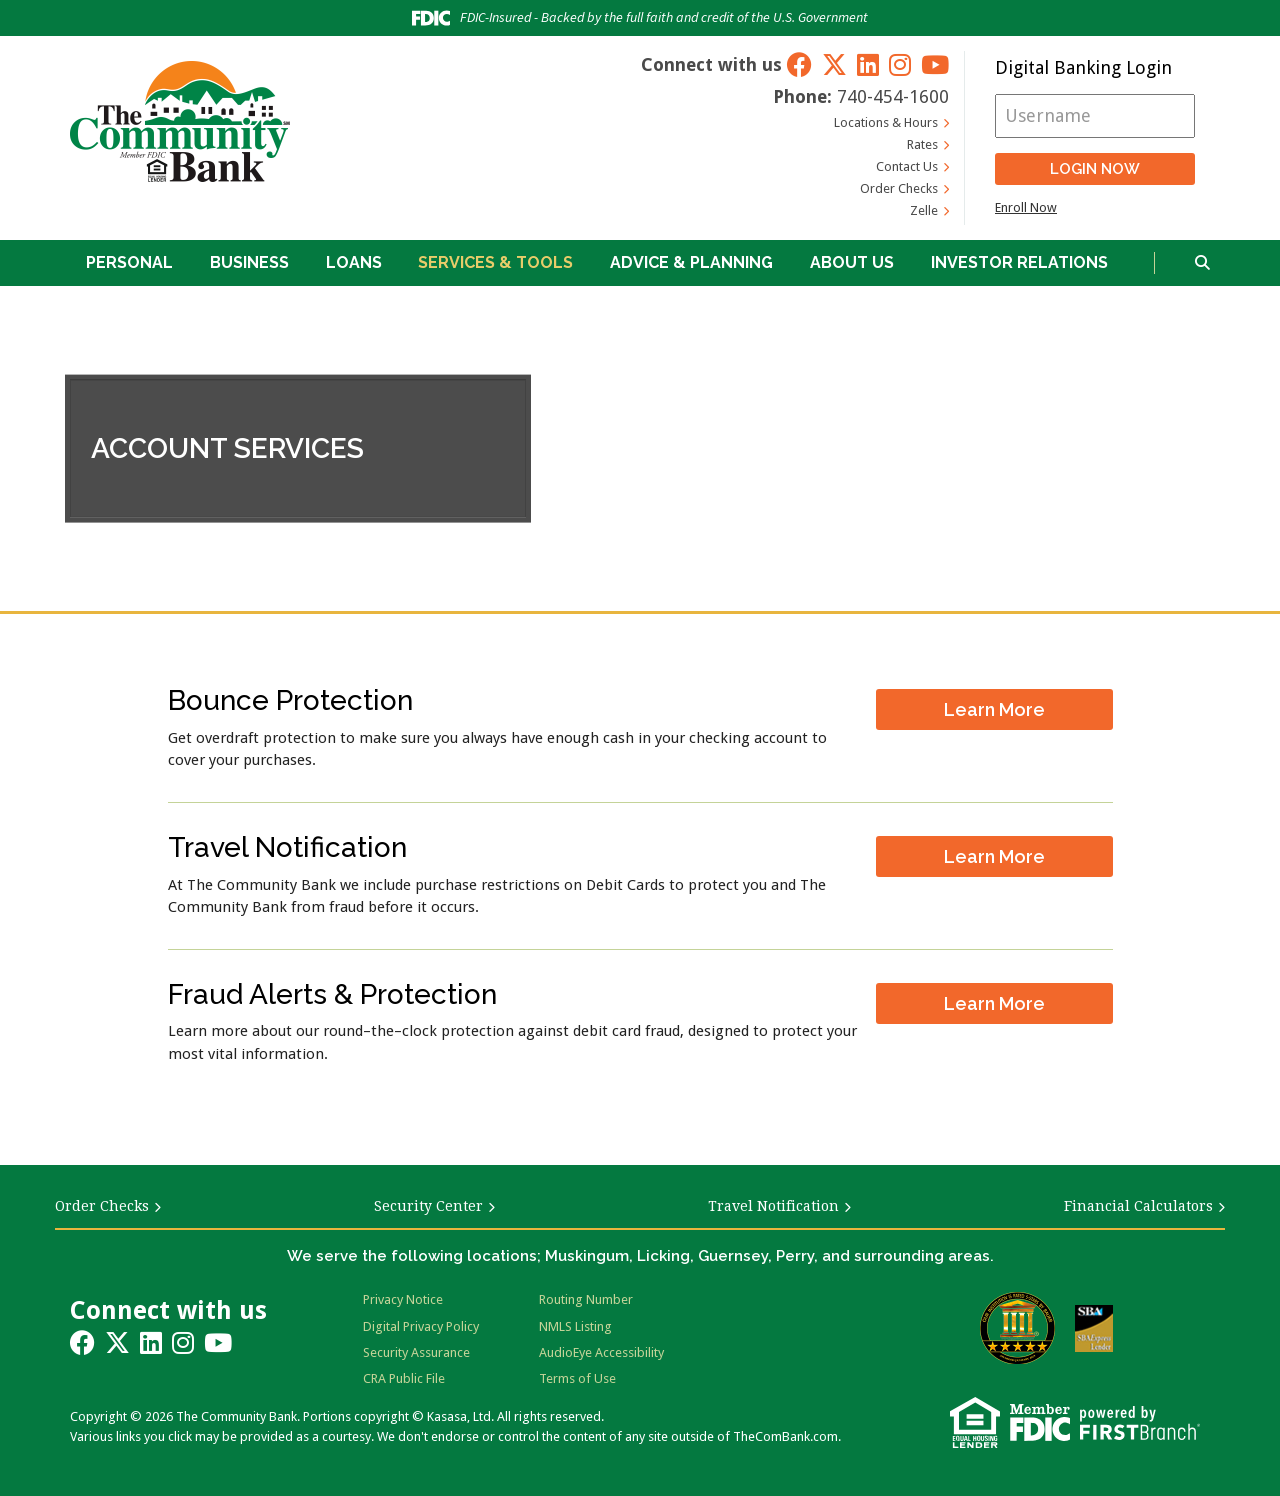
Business (249, 262)
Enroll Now (1026, 207)
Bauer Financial (1017, 1328)
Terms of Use (577, 1378)
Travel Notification (773, 1206)
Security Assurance (416, 1352)
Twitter (834, 64)
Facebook (799, 64)
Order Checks (899, 188)
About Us (852, 262)
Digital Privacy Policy (421, 1326)
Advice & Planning (691, 262)
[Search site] (1202, 263)
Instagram (900, 64)
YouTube (935, 64)
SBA (1094, 1328)
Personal (129, 262)
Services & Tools (495, 262)
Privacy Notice (403, 1299)
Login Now (1095, 169)
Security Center (428, 1206)
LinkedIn (868, 64)
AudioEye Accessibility (601, 1352)
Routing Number (586, 1299)
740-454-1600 (893, 96)
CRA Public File (404, 1378)
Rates (922, 144)
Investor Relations (1019, 262)
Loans (354, 262)
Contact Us (907, 166)
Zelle (924, 210)
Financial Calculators (1138, 1206)
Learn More (994, 706)
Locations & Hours (886, 122)
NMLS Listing (575, 1326)
